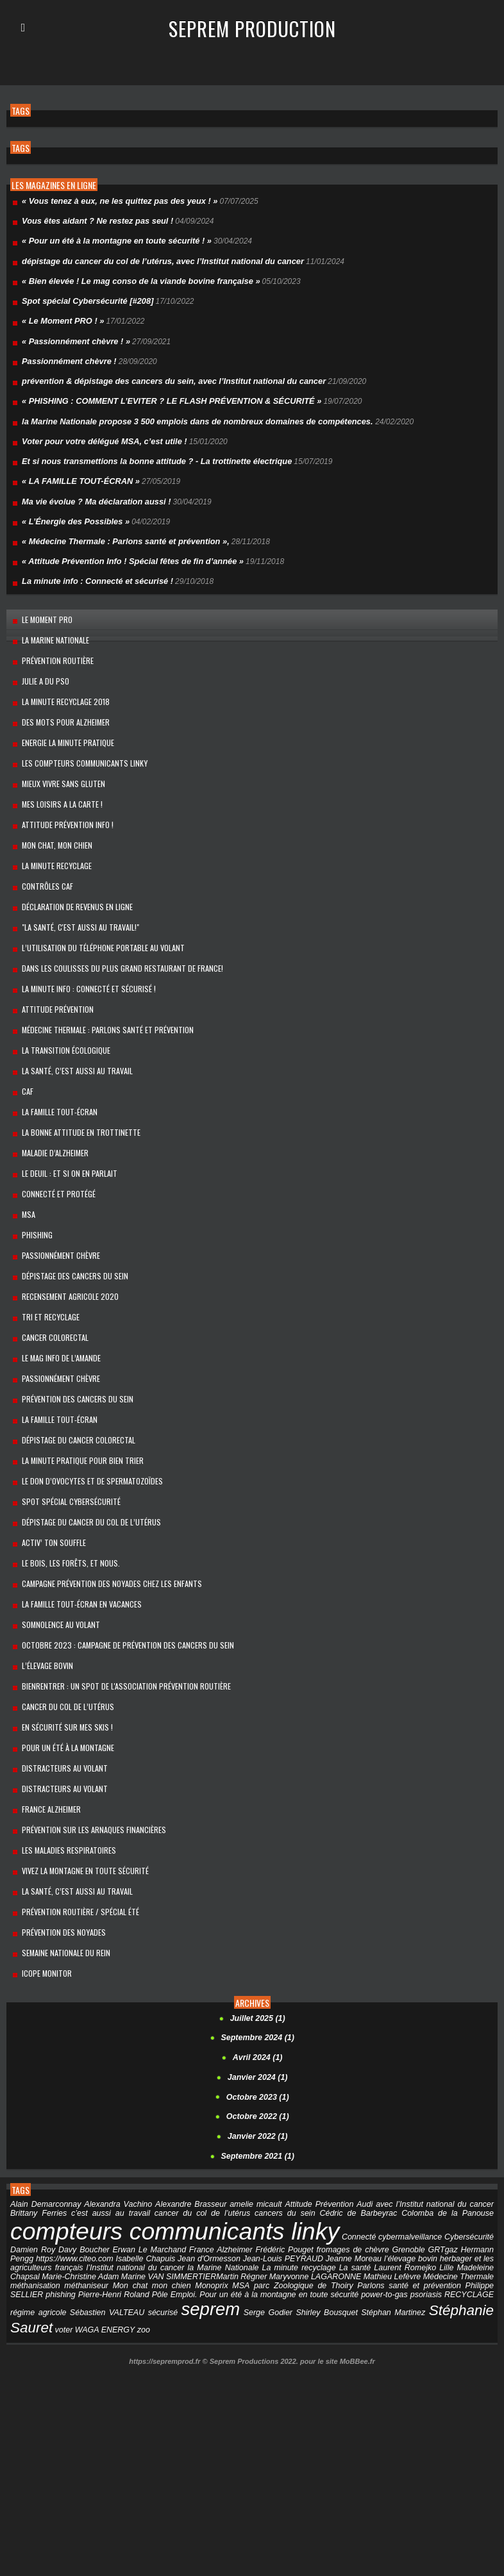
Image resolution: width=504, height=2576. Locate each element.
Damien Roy (31, 2143)
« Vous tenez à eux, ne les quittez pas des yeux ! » (113, 200)
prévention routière (52, 641)
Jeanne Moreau (317, 2152)
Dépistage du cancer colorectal (73, 1372)
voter (425, 2205)
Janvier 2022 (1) (258, 2031)
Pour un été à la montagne (62, 1660)
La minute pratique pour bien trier (77, 1391)
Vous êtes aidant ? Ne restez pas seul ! (93, 219)
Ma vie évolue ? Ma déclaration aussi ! (91, 489)
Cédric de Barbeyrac (351, 2107)
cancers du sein (272, 2107)
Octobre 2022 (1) (258, 2012)
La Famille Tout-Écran (53, 1064)
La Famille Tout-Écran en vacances (76, 1525)
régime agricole (430, 2188)
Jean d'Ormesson (177, 2152)
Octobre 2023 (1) (258, 1993)
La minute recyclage (247, 2161)
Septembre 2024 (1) (258, 1935)
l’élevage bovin (41, 1583)
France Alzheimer (45, 1718)
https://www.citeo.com (47, 2152)
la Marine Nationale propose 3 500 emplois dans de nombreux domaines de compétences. (187, 412)
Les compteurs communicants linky (78, 737)
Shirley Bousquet (213, 2205)
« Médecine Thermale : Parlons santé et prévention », (119, 527)
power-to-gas (292, 2188)
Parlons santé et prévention (324, 2179)
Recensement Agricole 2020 (64, 1237)
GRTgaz (420, 2143)
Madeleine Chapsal (435, 2161)
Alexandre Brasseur (181, 2098)
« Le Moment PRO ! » (60, 316)
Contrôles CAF (41, 852)
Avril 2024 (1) (257, 1954)
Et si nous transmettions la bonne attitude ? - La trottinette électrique (148, 450)
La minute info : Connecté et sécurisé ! (93, 565)
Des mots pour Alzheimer (60, 699)
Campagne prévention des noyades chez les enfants (105, 1506)
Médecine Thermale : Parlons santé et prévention (102, 987)
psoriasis (333, 2188)
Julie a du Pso (39, 660)
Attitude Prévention (52, 968)
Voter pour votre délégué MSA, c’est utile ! (99, 431)
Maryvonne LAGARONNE (262, 2170)
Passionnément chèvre (55, 1198)
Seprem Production (252, 28)
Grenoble (387, 2143)
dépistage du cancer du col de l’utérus (86, 1448)
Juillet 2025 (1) (257, 1916)
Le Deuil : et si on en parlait (63, 1122)
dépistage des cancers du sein (69, 1218)
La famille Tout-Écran (53, 1352)
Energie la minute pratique (62, 718)
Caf (21, 1045)
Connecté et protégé (53, 1141)
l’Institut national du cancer (87, 2161)
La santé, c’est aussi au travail (71, 1795)
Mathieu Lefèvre (340, 2170)
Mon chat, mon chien (51, 814)
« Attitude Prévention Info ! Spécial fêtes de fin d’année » (126, 546)
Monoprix (144, 2179)
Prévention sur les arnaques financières (88, 1737)
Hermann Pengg (465, 2143)
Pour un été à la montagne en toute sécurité (186, 2188)
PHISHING (31, 1179)
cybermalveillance (409, 2130)
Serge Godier (159, 2205)
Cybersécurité (470, 2130)
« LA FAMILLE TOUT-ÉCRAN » (77, 469)
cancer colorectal (49, 1275)
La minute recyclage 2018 (59, 679)
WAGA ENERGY (465, 2205)
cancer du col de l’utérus (62, 1621)
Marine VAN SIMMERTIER (115, 2170)
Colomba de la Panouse (446, 2107)
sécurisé (61, 2205)
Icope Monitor (41, 1871)
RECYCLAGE (375, 2188)
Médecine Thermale (407, 2170)
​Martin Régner (188, 2170)
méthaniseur (31, 2179)
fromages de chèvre (334, 2143)
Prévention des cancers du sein (71, 1333)
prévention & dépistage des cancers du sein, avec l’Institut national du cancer (164, 373)
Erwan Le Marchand (142, 2143)
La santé (302, 2161)
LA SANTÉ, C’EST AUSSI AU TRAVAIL (71, 1025)
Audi (344, 2098)
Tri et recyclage (44, 1256)
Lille (391, 2161)
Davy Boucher (80, 2143)
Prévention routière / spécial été (74, 1814)
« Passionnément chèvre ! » (72, 335)
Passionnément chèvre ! (66, 354)
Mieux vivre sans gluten (57, 756)
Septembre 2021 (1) (258, 2051)
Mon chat (71, 2179)
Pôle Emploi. (82, 2188)
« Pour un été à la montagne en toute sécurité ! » (110, 239)
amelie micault (242, 2098)
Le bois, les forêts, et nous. (65, 1487)
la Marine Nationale (50, 622)
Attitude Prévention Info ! (62, 795)
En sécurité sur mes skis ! (61, 1641)
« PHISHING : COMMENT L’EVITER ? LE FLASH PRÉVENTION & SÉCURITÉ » (162, 392)
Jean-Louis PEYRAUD (248, 2152)
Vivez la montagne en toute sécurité (79, 1775)
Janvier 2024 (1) (258, 1974)
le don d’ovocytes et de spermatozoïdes (86, 1410)
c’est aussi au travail (82, 2107)
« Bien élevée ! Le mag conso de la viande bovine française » (133, 277)
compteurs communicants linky (172, 2125)
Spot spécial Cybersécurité (65, 1429)
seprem (106, 2202)
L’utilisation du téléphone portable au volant (98, 910)
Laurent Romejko (350, 2161)
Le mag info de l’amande (55, 1295)
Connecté (356, 2130)
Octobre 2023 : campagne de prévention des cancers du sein (121, 1564)
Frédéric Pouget (270, 2143)
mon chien (108, 2179)
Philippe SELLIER (405, 2179)
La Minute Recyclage (50, 833)
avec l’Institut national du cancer (410, 2098)
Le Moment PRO (41, 602)
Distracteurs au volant (59, 1679)
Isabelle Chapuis (115, 2152)
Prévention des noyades (57, 1833)
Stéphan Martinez (275, 2205)
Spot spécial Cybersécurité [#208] (83, 296)
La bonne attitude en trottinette (75, 1083)
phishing (453, 2179)
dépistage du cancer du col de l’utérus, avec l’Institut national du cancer (153, 258)
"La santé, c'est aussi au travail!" (74, 891)
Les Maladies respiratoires (63, 1756)
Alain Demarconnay (44, 2098)
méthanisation (470, 2170)
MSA (22, 1160)
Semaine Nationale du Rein (60, 1852)
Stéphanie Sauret (360, 2203)
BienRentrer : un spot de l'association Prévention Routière (120, 1602)
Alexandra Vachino (112, 2098)
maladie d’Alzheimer (49, 1102)
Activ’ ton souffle (48, 1468)
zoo (16, 2217)
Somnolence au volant (55, 1545)
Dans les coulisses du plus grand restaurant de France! (117, 929)
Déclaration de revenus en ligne (71, 872)
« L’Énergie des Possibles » (72, 508)
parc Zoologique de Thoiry (228, 2179)
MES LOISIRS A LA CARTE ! (56, 775)
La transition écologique (60, 1006)
